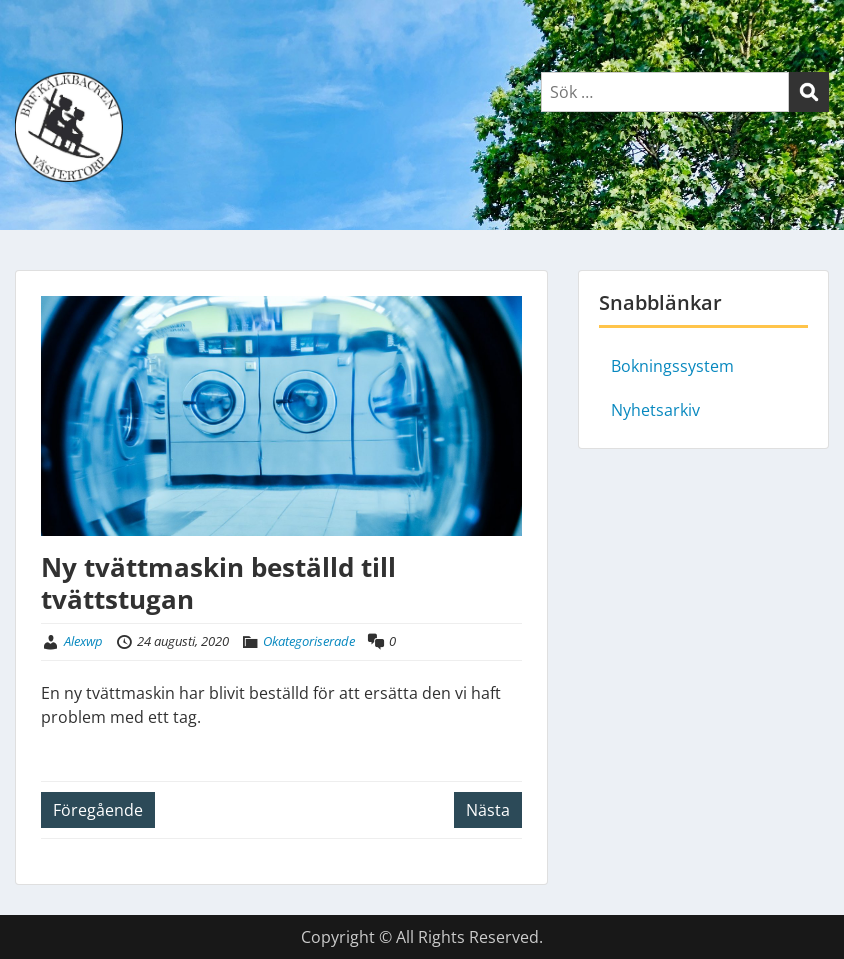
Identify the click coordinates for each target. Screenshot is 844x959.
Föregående (98, 810)
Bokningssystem (672, 366)
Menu (36, 58)
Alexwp (83, 641)
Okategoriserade (309, 641)
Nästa (488, 810)
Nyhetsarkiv (655, 410)
